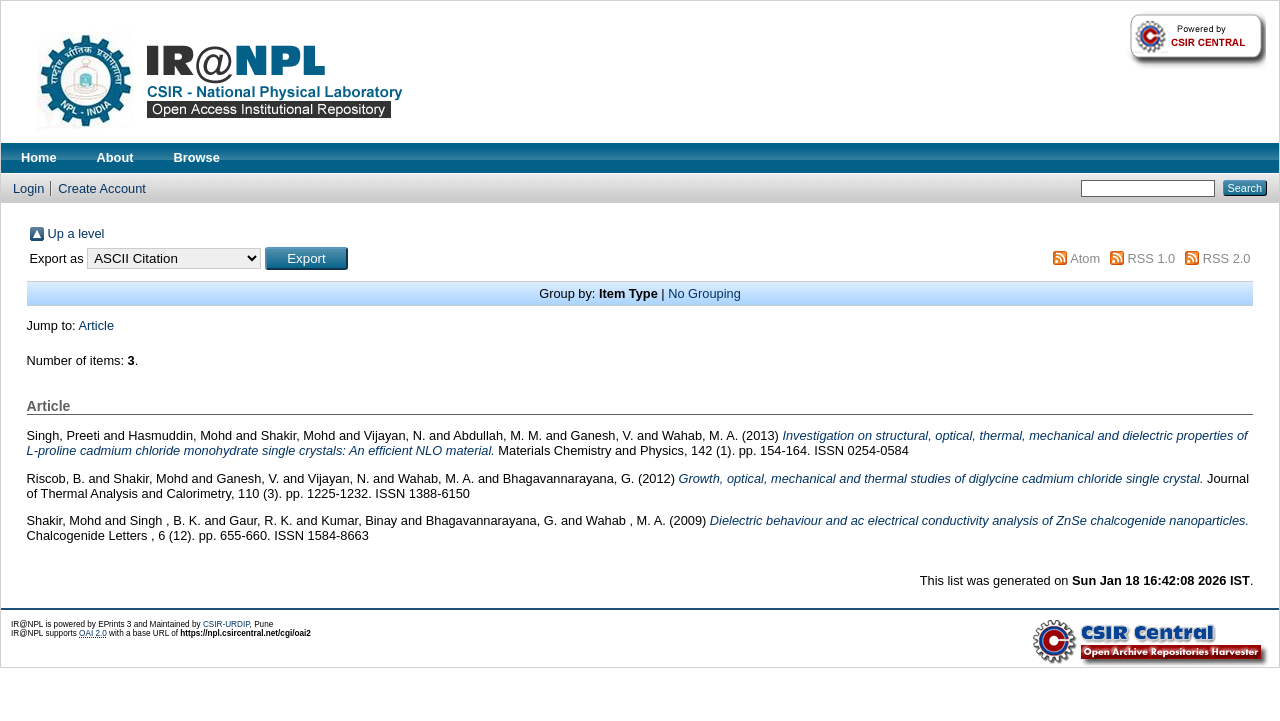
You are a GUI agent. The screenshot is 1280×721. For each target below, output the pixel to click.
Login (28, 188)
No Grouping (704, 293)
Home (39, 157)
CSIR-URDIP (226, 624)
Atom (1085, 258)
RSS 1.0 (1152, 258)
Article (97, 325)
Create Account (102, 188)
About (115, 157)
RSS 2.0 (1227, 258)
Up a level (76, 233)
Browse (197, 157)
